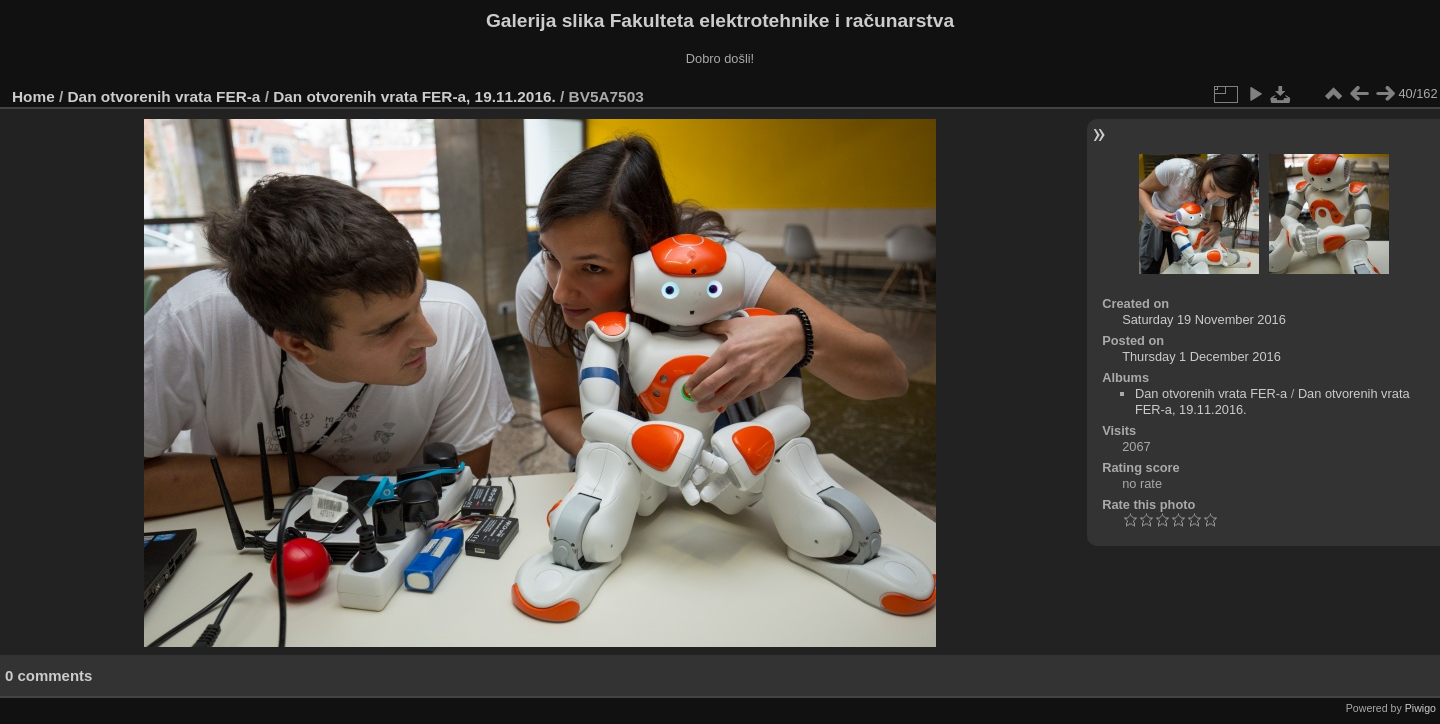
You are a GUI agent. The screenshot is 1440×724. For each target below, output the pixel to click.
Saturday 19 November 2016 (1204, 319)
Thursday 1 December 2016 (1201, 356)
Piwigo (1420, 708)
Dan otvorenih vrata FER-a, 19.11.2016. (414, 96)
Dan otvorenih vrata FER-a (164, 96)
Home (33, 96)
